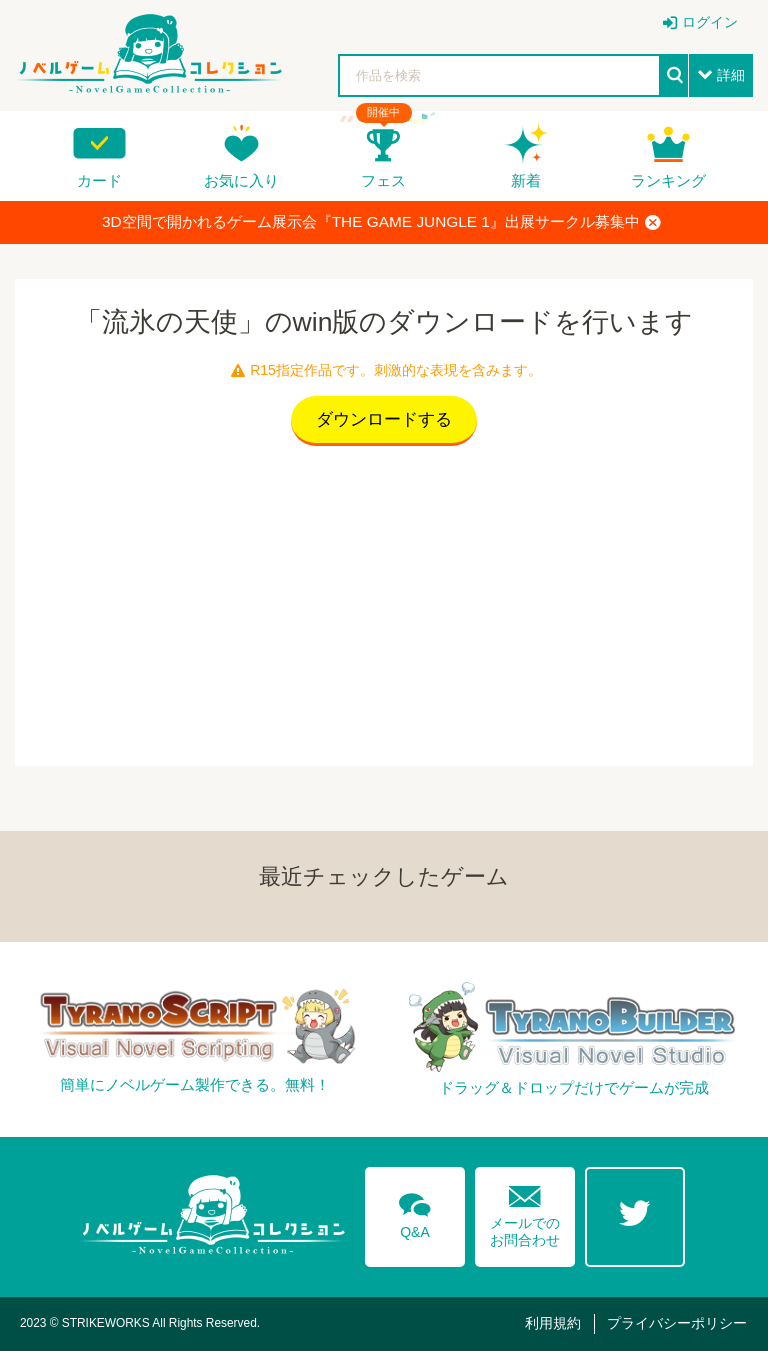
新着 (526, 180)
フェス (383, 180)
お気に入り (241, 180)
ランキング (668, 180)
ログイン (710, 22)
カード (99, 180)
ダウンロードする (384, 419)
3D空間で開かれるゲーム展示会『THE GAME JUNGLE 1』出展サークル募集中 (381, 222)
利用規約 (553, 1323)
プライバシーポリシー (677, 1323)
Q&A (415, 1212)
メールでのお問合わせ (525, 1211)
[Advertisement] (384, 601)
